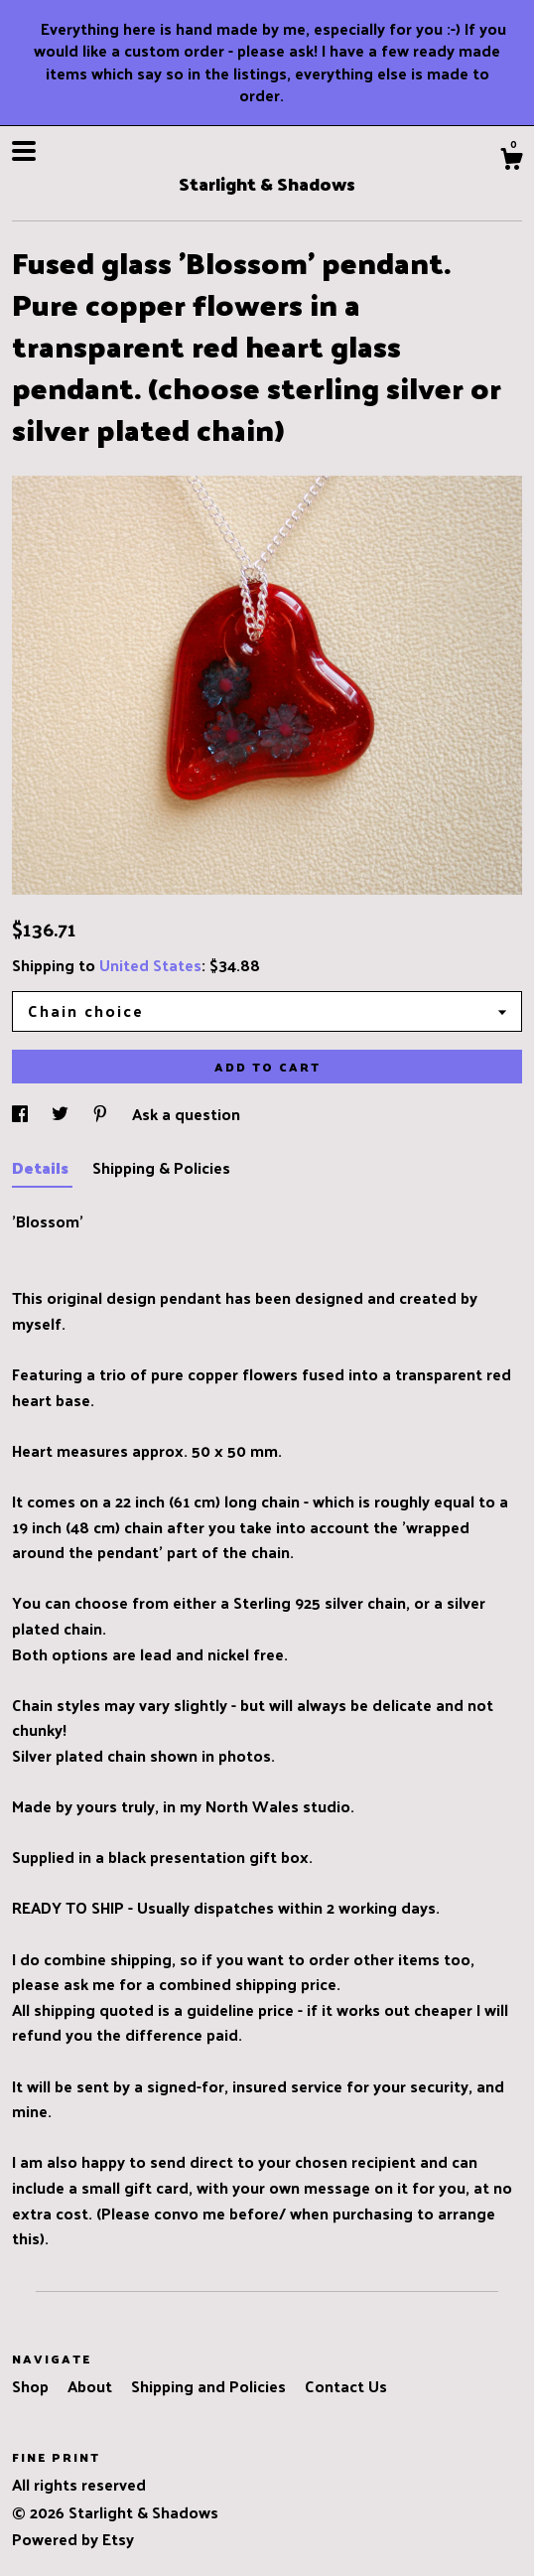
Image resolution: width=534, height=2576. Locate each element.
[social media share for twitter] (62, 1113)
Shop (32, 2385)
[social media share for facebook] (22, 1113)
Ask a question (186, 1113)
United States (150, 964)
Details (42, 1167)
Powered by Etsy (73, 2538)
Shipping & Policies (161, 1167)
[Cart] (511, 161)
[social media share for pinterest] (102, 1113)
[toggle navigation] (24, 151)
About (91, 2385)
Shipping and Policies (210, 2385)
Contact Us (346, 2385)
